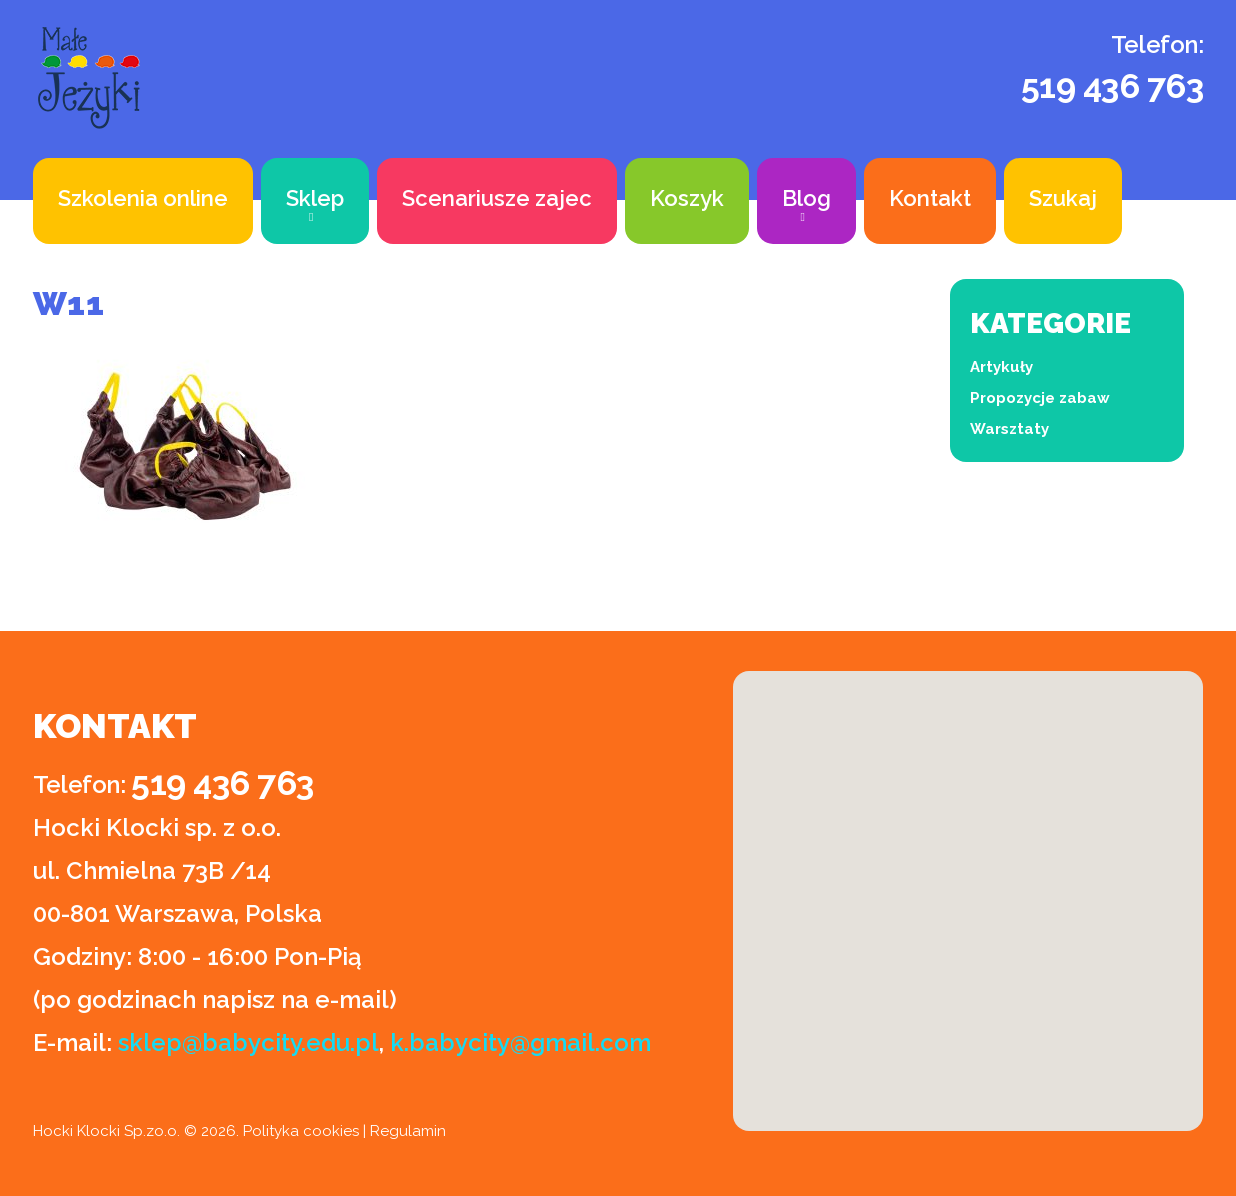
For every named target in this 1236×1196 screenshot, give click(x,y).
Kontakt (930, 198)
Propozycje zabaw (1040, 398)
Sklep (315, 198)
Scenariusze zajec (497, 198)
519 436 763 (1112, 86)
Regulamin (408, 1131)
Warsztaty (1009, 429)
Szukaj (1063, 198)
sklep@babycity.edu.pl (248, 1042)
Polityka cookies (301, 1131)
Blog (806, 198)
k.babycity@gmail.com (520, 1042)
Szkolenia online (143, 198)
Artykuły (1001, 367)
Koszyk (687, 198)
